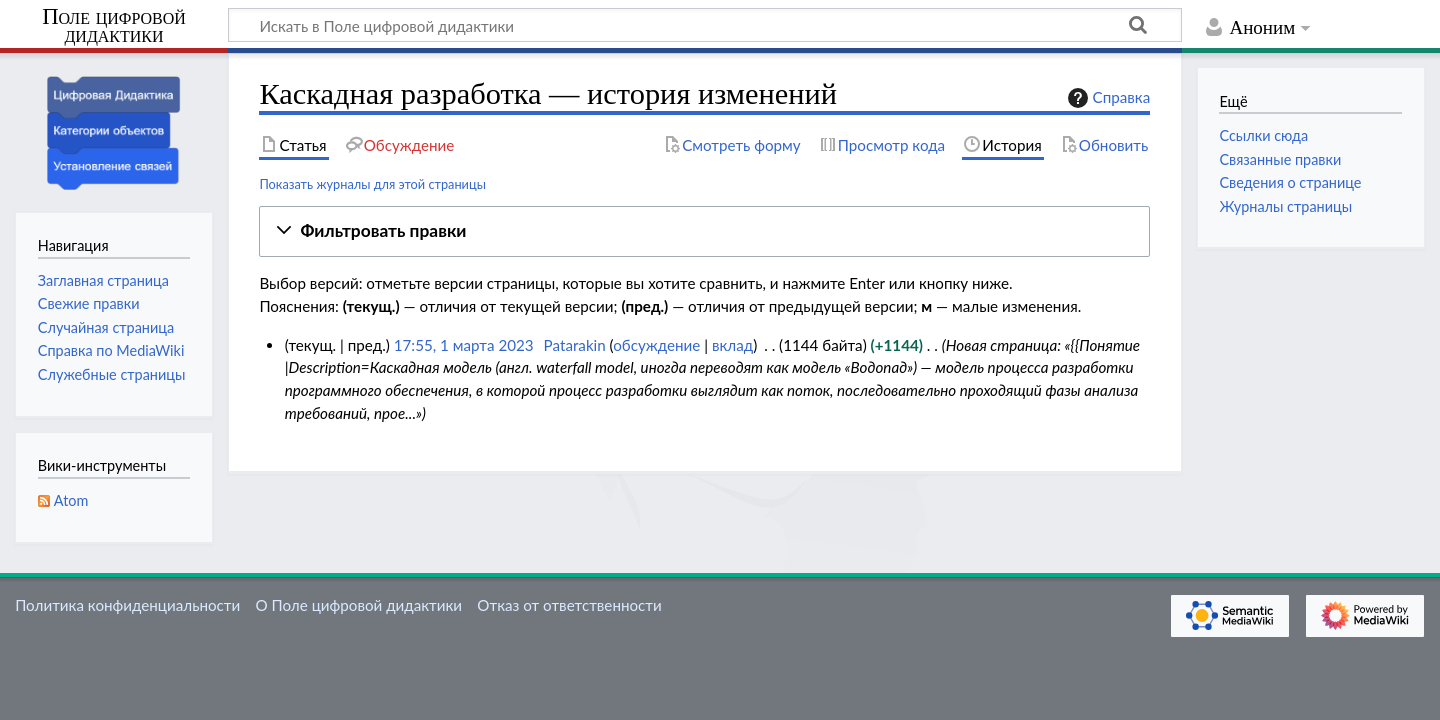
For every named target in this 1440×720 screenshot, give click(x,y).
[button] (704, 231)
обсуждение (656, 345)
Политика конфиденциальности (127, 605)
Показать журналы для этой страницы (372, 184)
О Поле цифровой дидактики (358, 605)
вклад (732, 345)
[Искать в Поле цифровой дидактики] (705, 25)
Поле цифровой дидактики (114, 26)
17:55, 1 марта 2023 (464, 345)
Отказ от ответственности (569, 605)
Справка (1107, 98)
